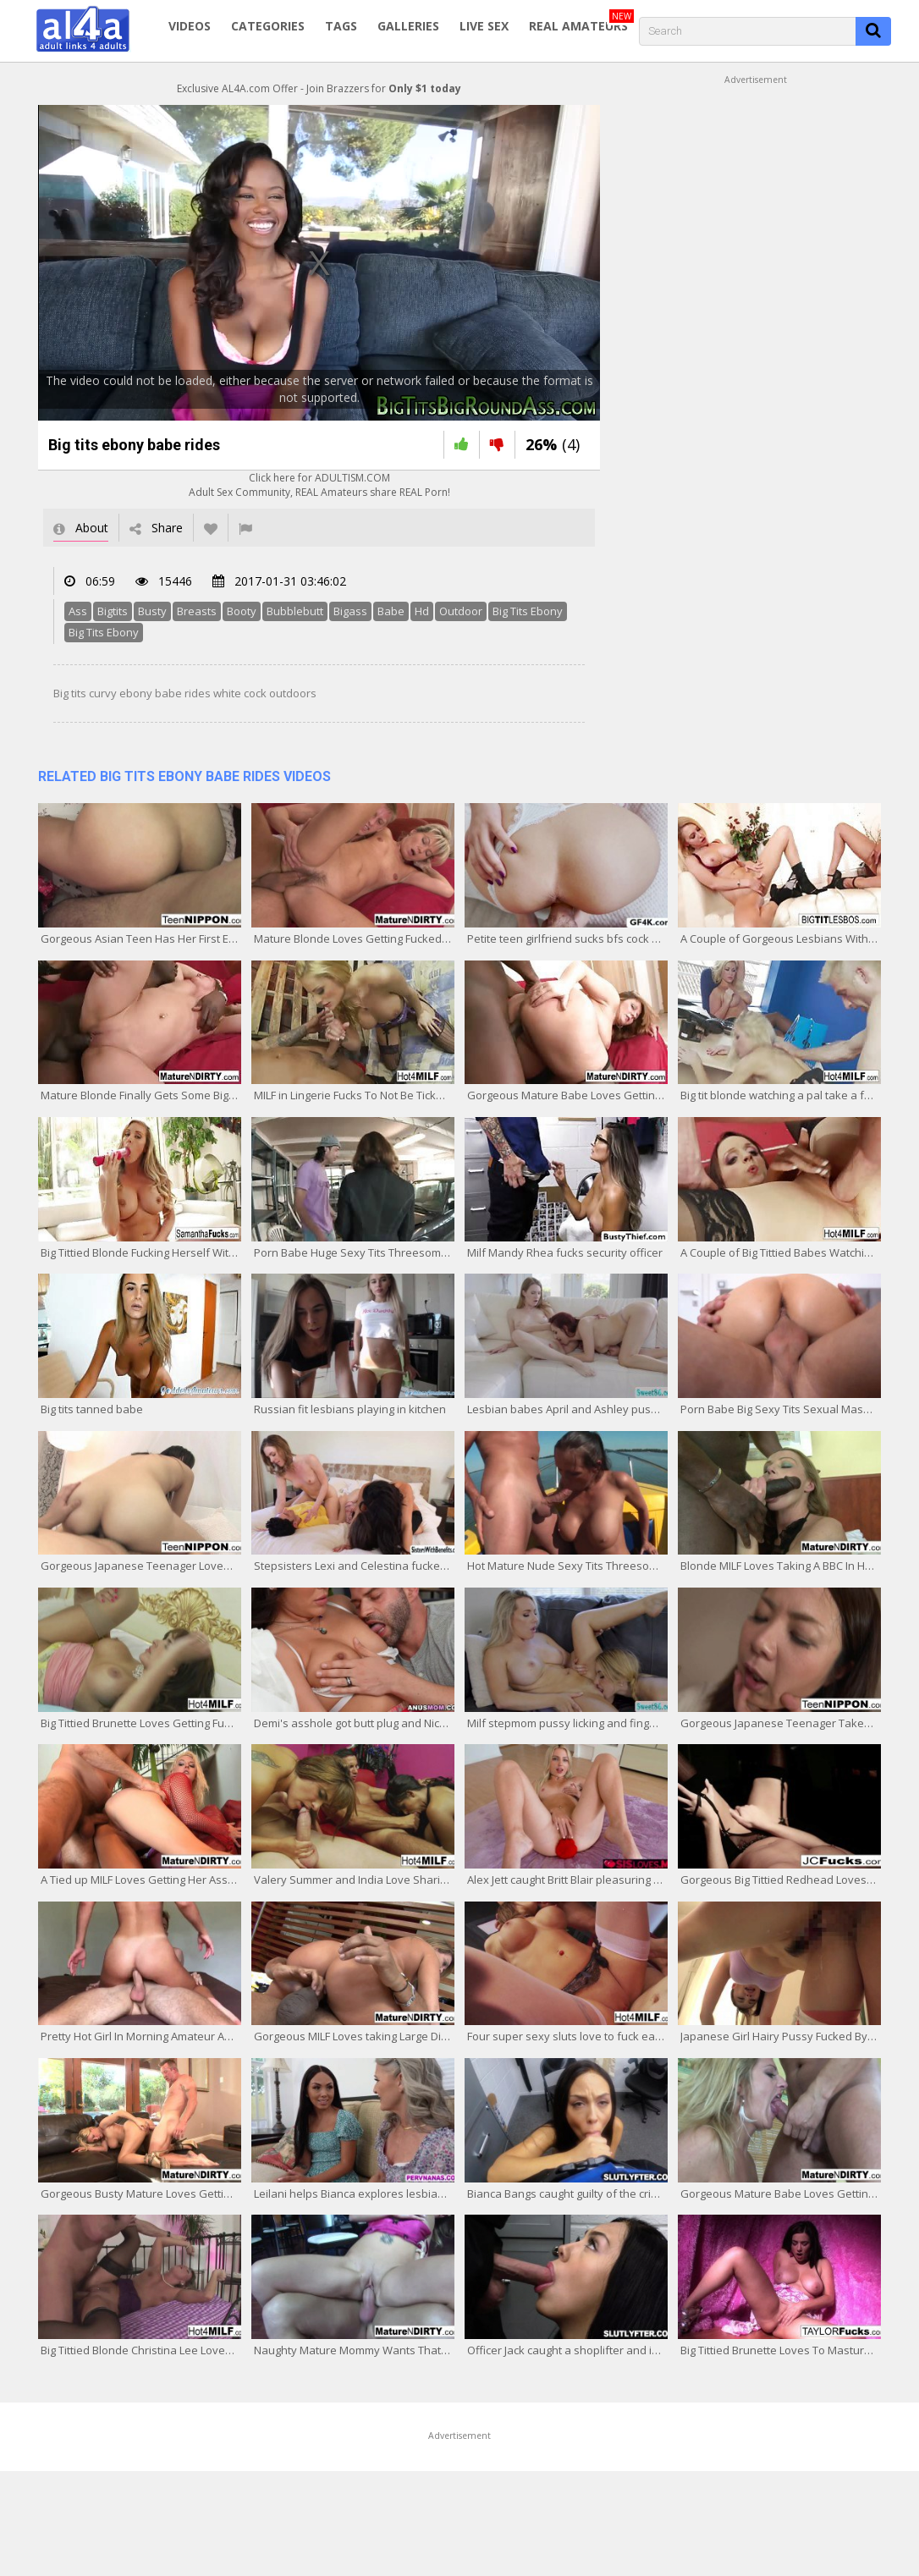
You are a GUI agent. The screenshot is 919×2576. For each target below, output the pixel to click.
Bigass (350, 611)
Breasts (197, 611)
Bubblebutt (295, 611)
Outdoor (460, 611)
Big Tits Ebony (528, 611)
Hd (422, 611)
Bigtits (112, 611)
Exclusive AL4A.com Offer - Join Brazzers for (319, 88)
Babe (390, 611)
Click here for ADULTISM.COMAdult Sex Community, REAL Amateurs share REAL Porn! (319, 485)
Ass (78, 611)
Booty (241, 611)
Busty (152, 611)
